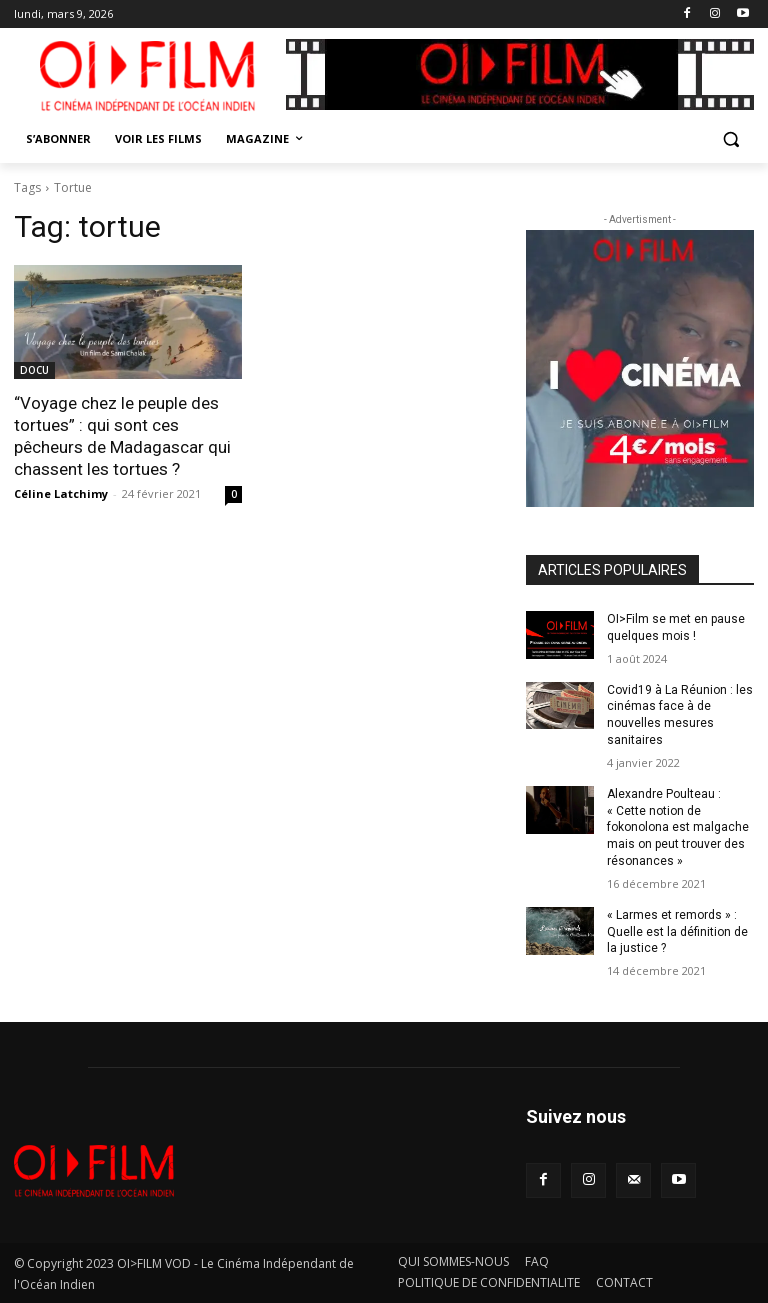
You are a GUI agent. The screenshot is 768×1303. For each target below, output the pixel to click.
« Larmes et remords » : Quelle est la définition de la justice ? (677, 932)
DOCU (34, 370)
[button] (730, 139)
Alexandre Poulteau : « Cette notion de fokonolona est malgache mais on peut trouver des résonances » (678, 827)
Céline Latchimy (61, 493)
